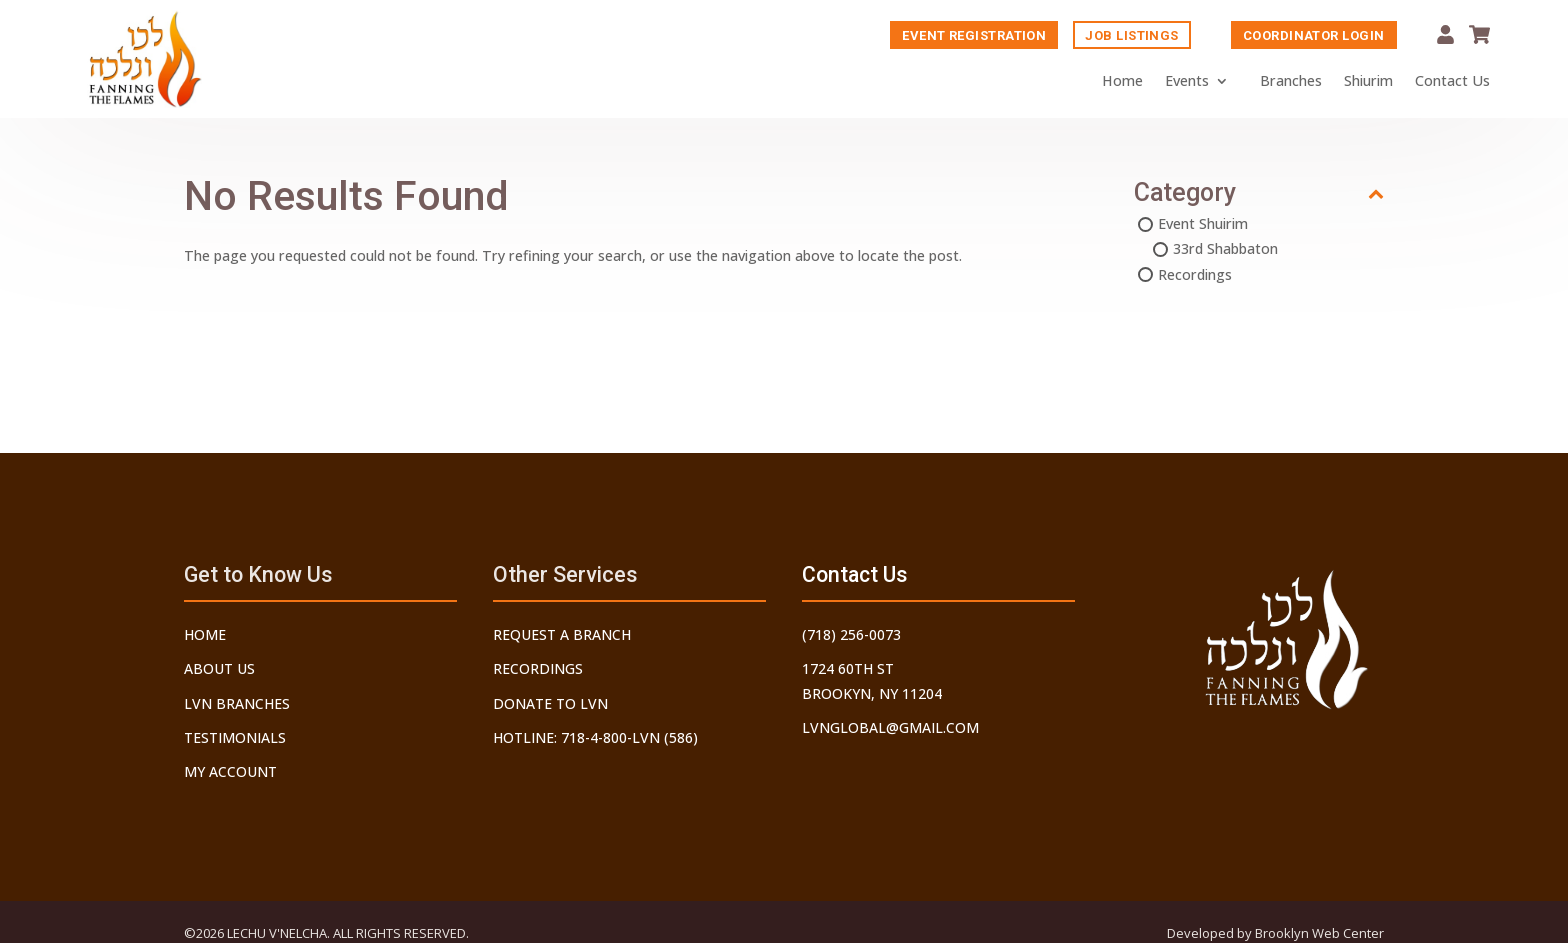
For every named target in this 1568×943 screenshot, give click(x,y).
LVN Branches (237, 703)
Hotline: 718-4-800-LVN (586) (595, 737)
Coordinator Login (1314, 36)
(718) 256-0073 (851, 634)
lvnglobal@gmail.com (890, 727)
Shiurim (1368, 81)
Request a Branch (562, 634)
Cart (1479, 35)
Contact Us (1452, 81)
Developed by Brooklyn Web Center (1275, 933)
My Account (1445, 35)
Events (1187, 81)
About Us (219, 668)
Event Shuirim (1203, 225)
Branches (1291, 81)
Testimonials (235, 737)
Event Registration (974, 36)
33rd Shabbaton (1225, 250)
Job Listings (1131, 36)
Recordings (1195, 276)
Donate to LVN (550, 703)
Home (1122, 81)
